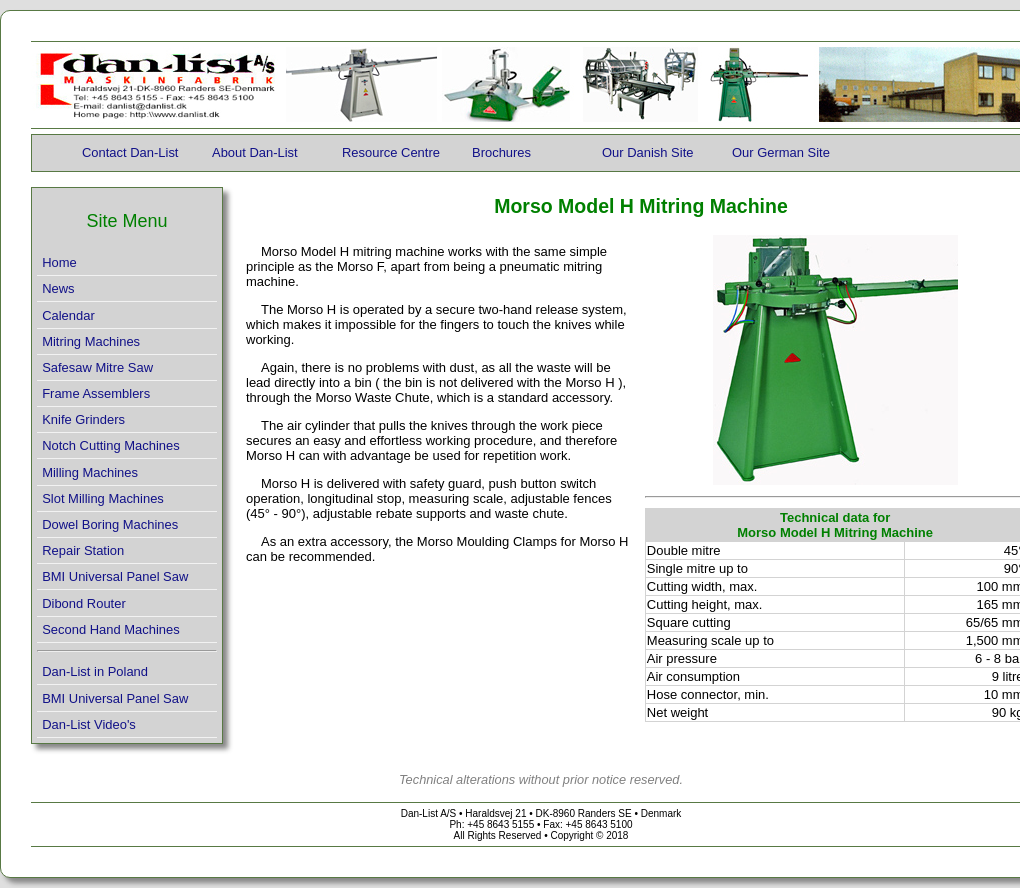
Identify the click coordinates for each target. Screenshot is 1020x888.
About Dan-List (255, 152)
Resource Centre (391, 152)
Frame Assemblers (96, 393)
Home (59, 262)
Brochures (501, 152)
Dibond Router (84, 603)
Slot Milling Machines (103, 498)
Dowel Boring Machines (110, 524)
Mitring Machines (91, 341)
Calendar (68, 315)
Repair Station (83, 550)
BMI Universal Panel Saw (115, 576)
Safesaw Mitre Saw (97, 367)
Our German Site (781, 152)
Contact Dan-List (130, 152)
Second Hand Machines (111, 629)
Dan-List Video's (89, 724)
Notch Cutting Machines (111, 445)
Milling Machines (90, 472)
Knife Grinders (83, 419)
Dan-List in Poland (95, 671)
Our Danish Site (647, 152)
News (58, 288)
